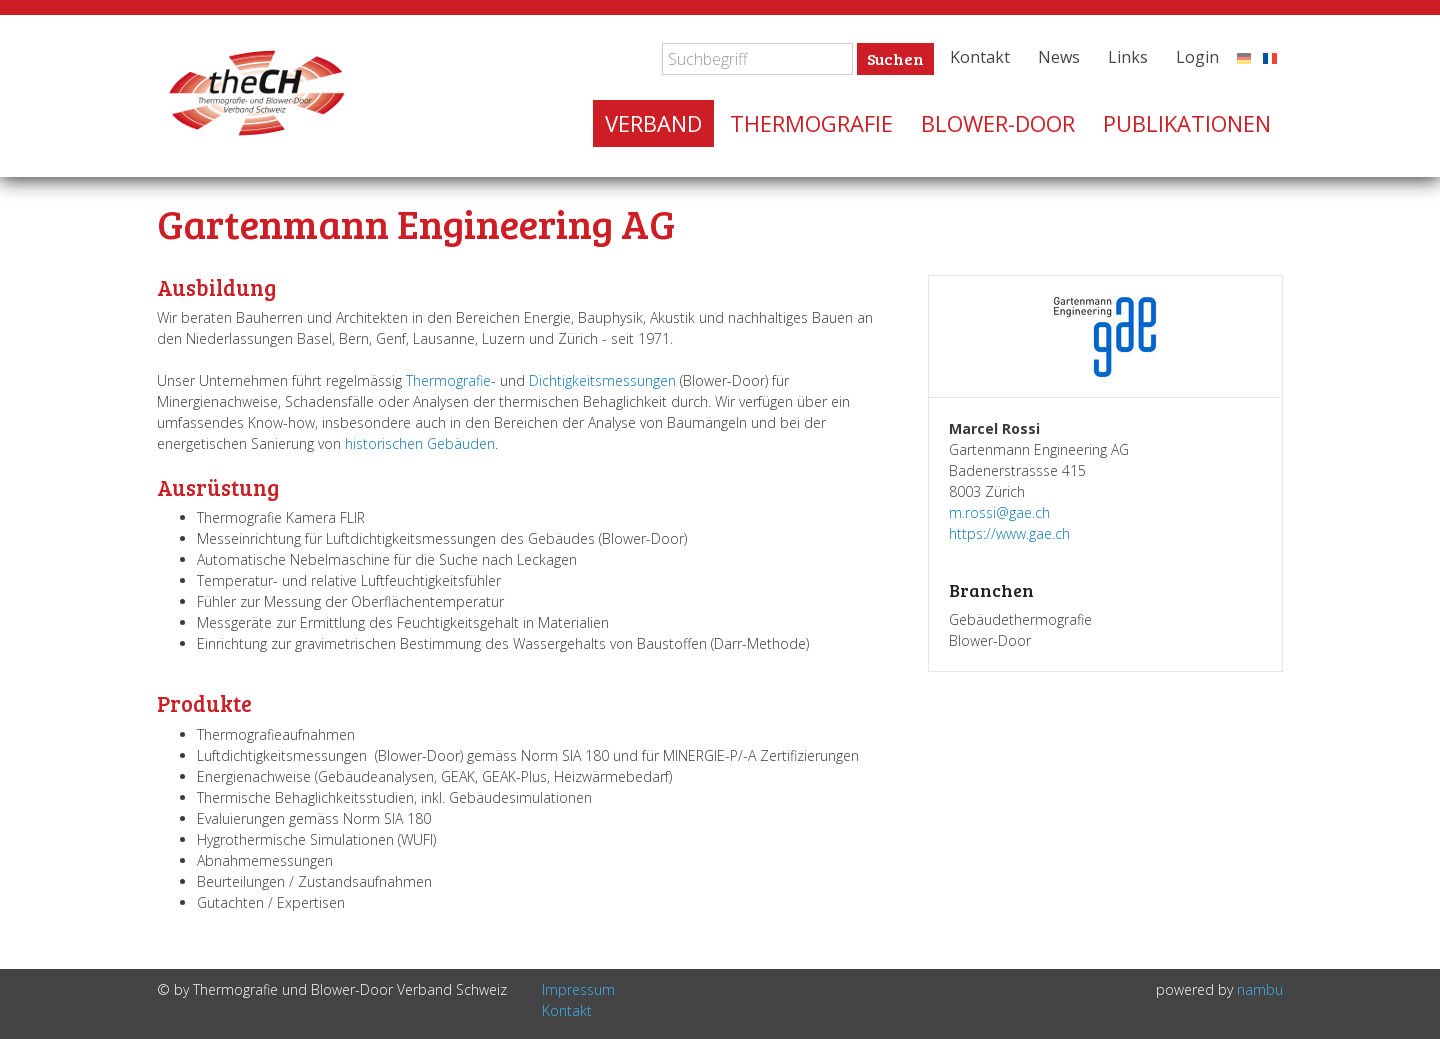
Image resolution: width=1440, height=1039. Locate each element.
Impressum (578, 989)
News (1059, 57)
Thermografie (811, 123)
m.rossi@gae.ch (999, 512)
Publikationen (1187, 123)
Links (1128, 57)
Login (1197, 57)
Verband (653, 123)
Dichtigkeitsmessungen (602, 380)
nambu (1260, 989)
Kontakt (980, 57)
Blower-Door (998, 123)
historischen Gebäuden (420, 443)
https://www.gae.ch (1009, 533)
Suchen (895, 58)
